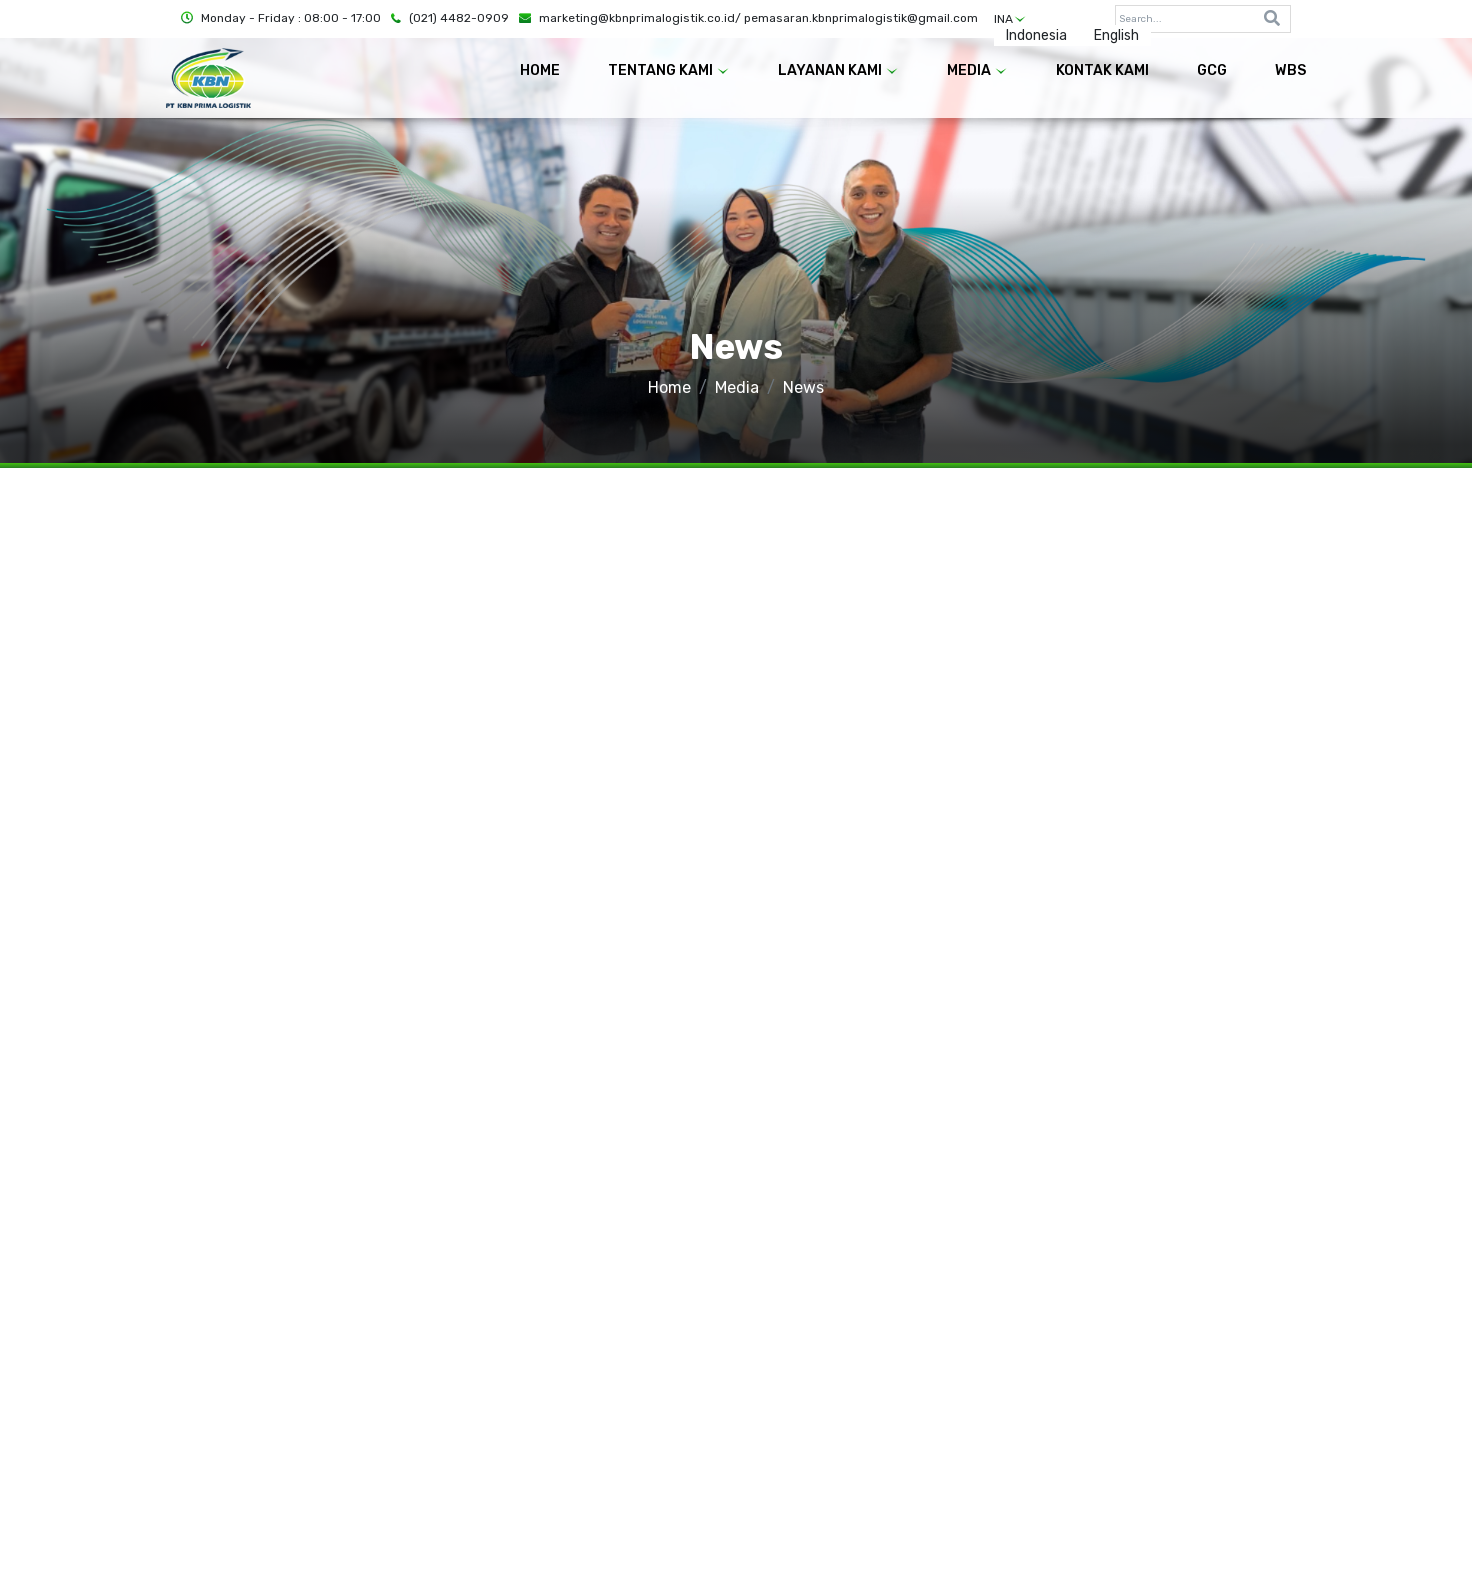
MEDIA (977, 70)
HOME (540, 70)
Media (737, 387)
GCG (1212, 70)
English (1116, 35)
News (803, 387)
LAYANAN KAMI (838, 70)
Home (669, 387)
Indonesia (1036, 35)
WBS (1290, 70)
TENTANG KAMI (669, 70)
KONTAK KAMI (1102, 70)
